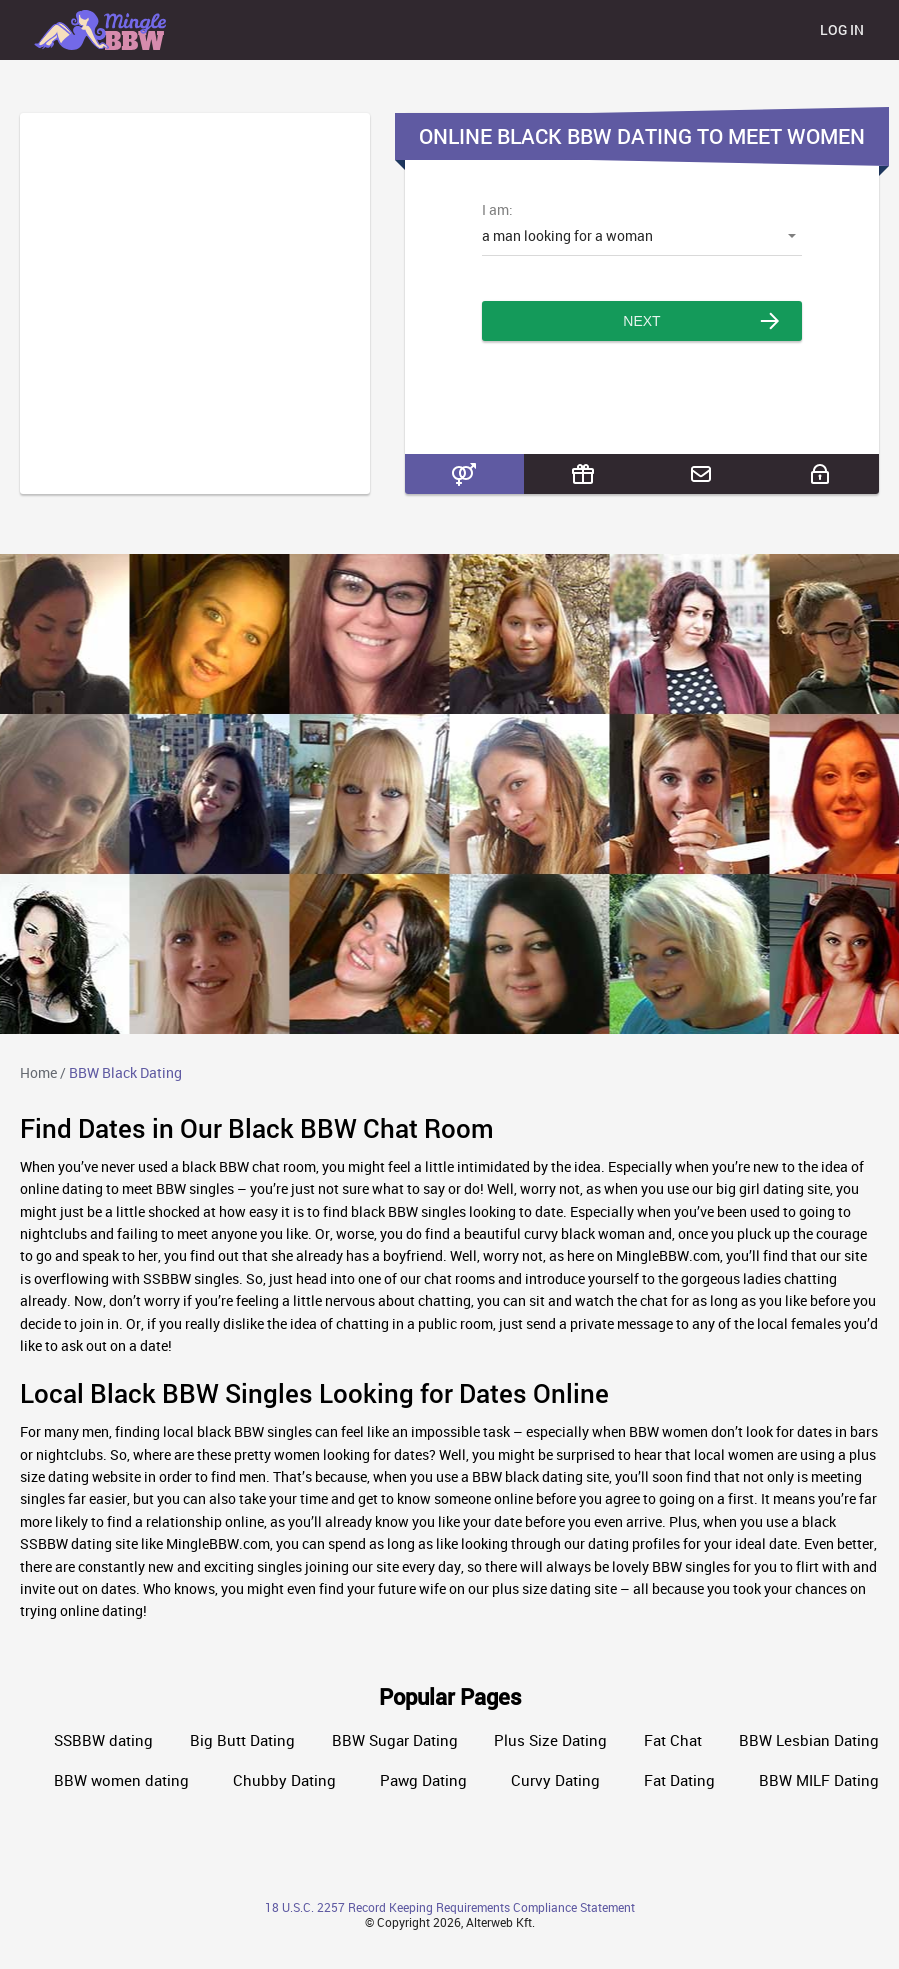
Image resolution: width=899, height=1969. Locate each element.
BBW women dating (121, 1780)
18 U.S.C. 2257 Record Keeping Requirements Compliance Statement (450, 1907)
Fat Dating (679, 1780)
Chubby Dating (284, 1780)
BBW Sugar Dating (395, 1740)
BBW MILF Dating (819, 1780)
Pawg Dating (423, 1780)
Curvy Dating (555, 1780)
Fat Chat (673, 1740)
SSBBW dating (103, 1740)
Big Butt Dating (242, 1740)
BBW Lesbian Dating (809, 1740)
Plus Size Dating (550, 1740)
